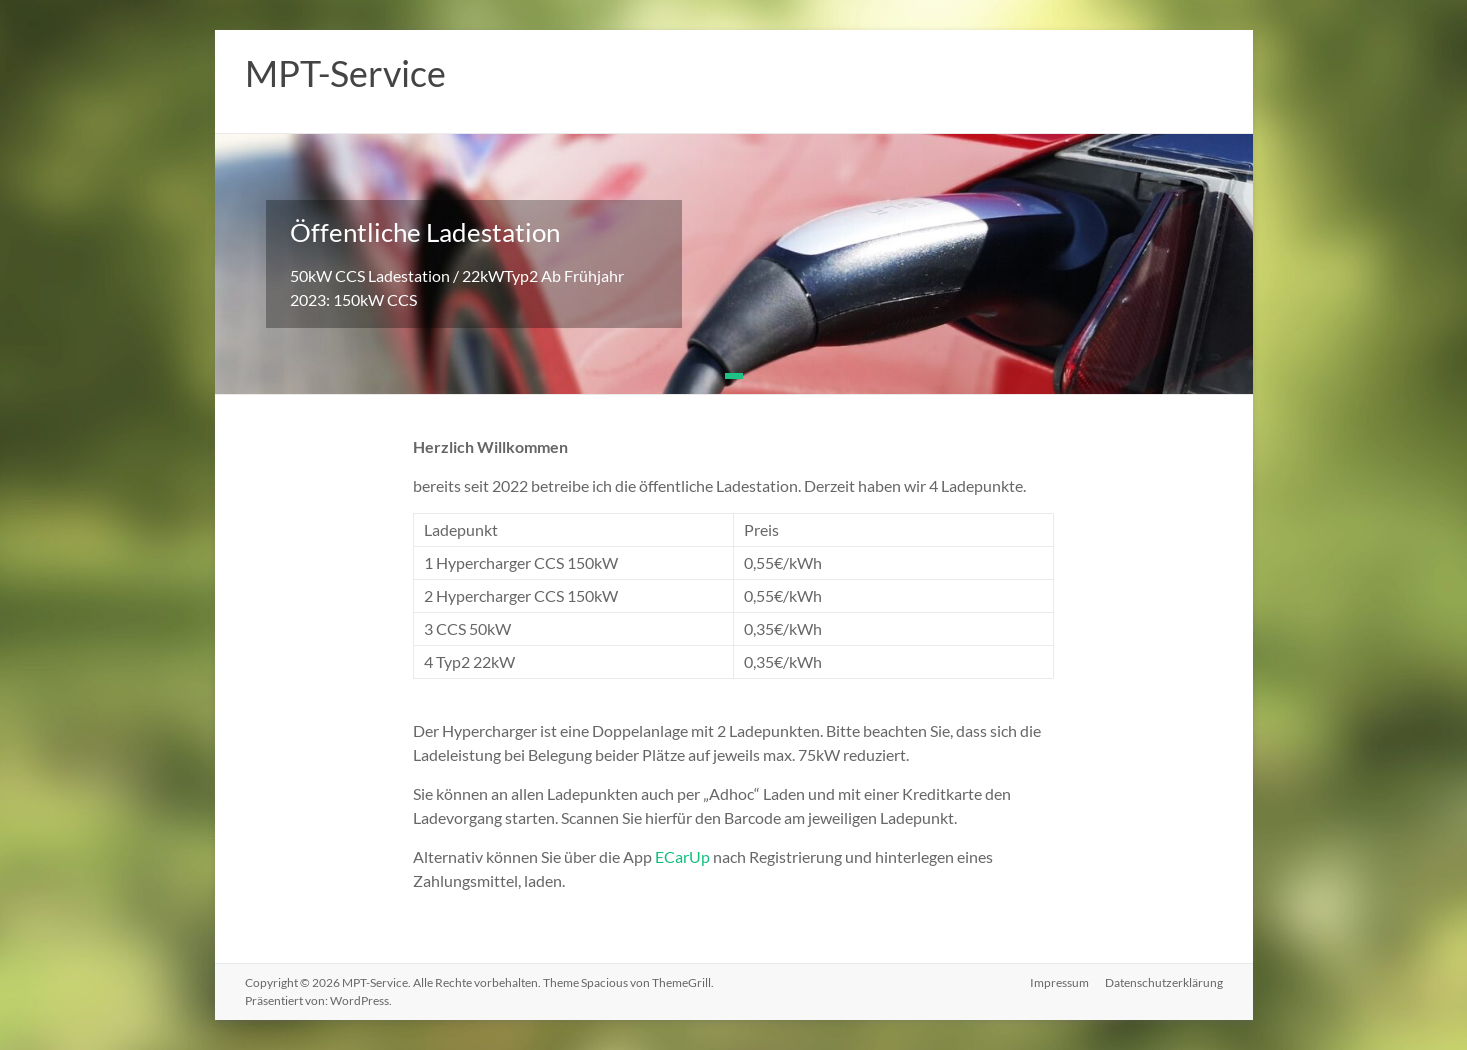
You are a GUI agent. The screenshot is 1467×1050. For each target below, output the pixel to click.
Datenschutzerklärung (1164, 982)
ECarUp (682, 856)
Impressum (1059, 982)
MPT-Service (345, 73)
